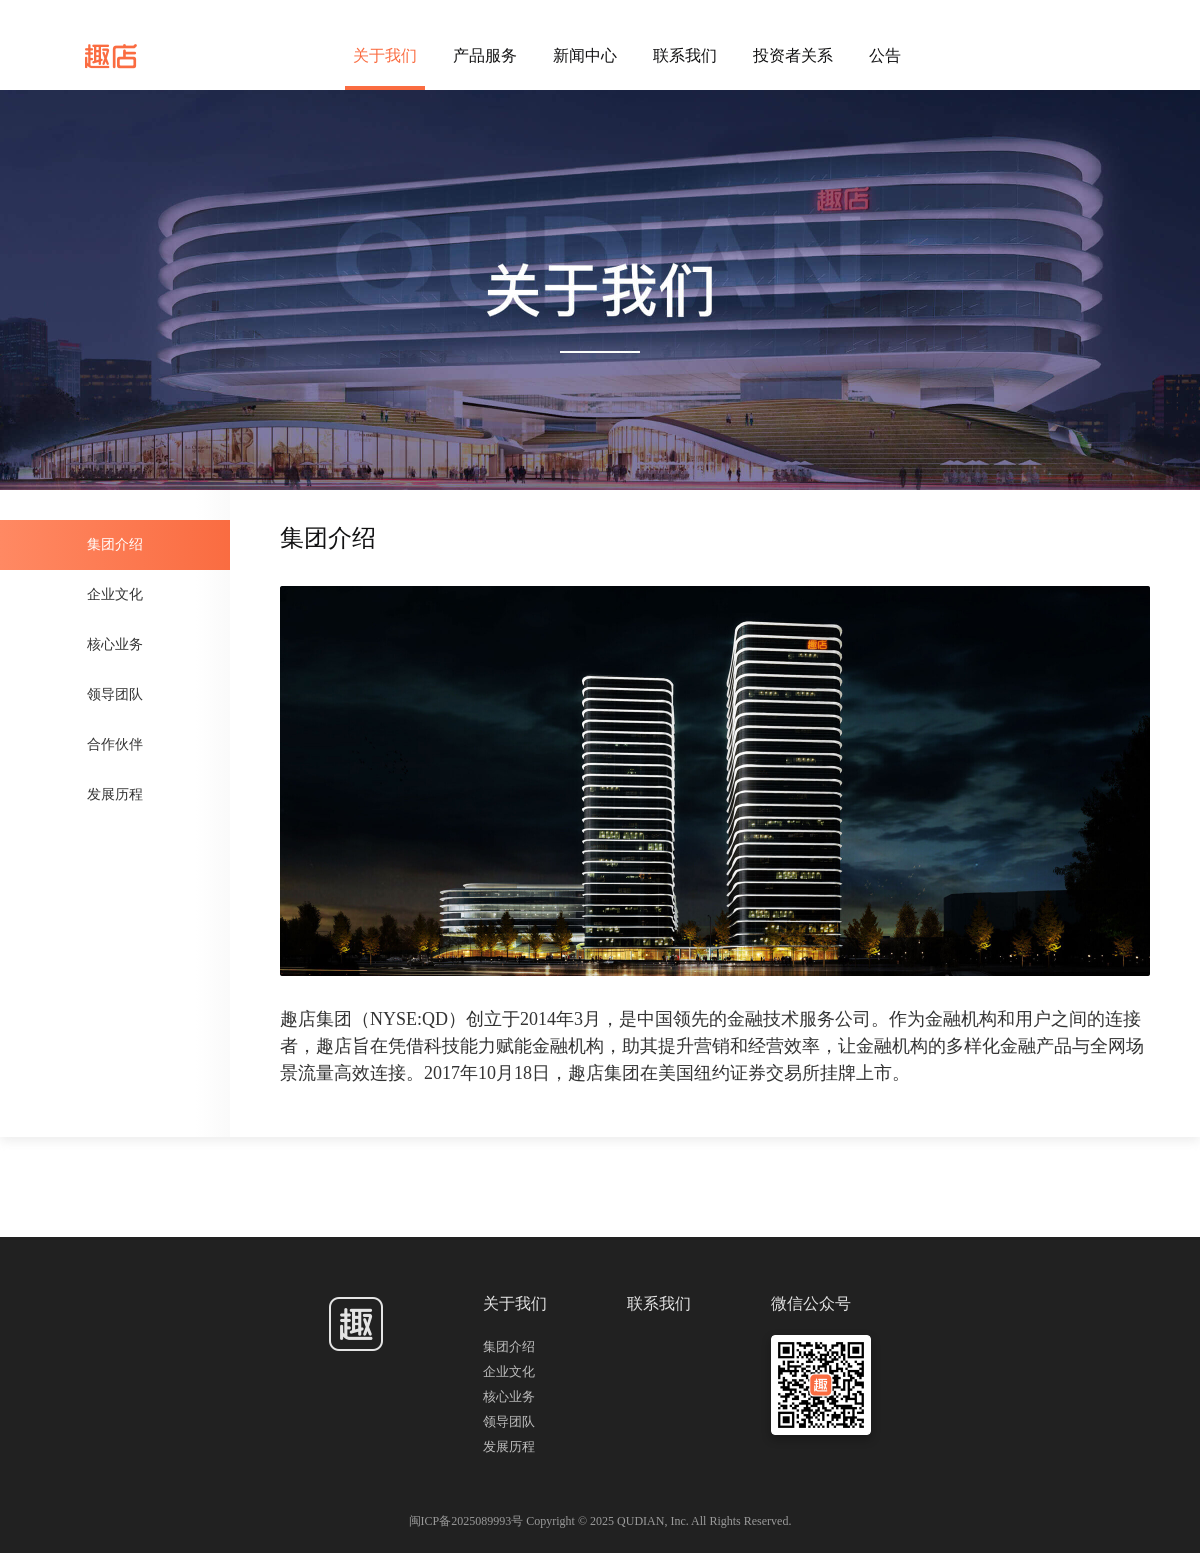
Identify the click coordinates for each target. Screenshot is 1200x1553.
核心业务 (115, 644)
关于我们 (385, 55)
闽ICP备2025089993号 (468, 1521)
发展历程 (115, 794)
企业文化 (115, 594)
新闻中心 (585, 55)
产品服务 (485, 55)
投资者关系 (793, 55)
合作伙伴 (115, 744)
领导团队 (115, 694)
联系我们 (685, 55)
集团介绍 (115, 544)
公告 (885, 55)
